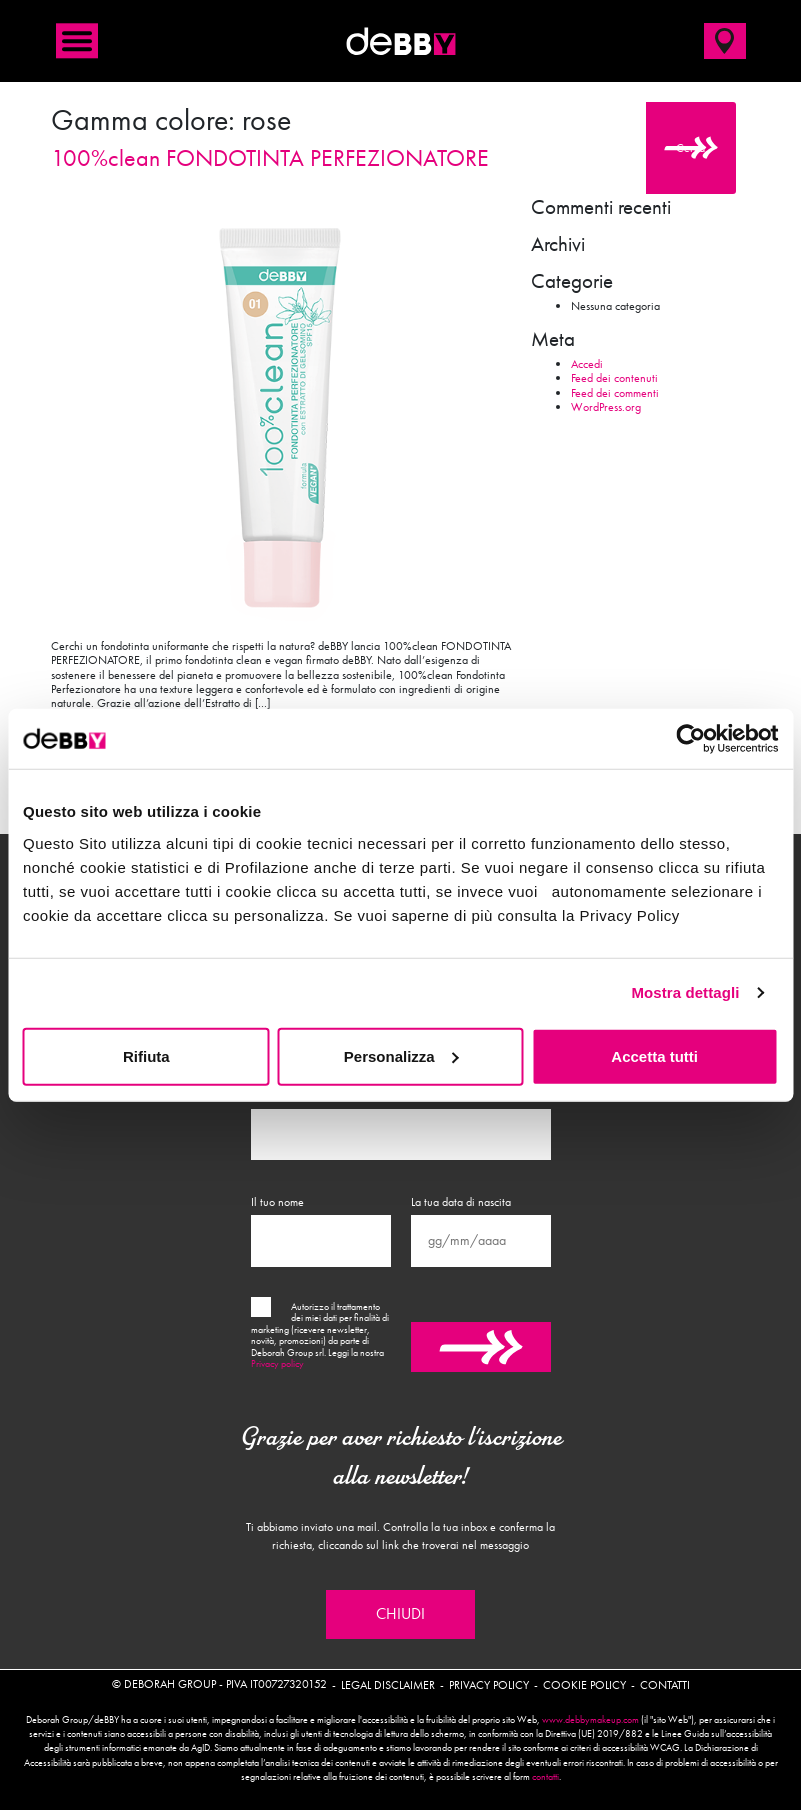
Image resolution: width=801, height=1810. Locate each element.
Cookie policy (584, 1685)
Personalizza (401, 1055)
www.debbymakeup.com (590, 1720)
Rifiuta (146, 1055)
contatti (545, 1777)
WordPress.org (606, 407)
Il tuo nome (277, 1202)
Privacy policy (277, 1364)
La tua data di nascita (461, 1202)
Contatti (665, 1685)
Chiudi (400, 1614)
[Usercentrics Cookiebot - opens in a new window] (690, 739)
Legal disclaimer (388, 1685)
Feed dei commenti (615, 393)
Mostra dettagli (685, 992)
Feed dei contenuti (614, 378)
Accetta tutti (654, 1055)
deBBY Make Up (401, 41)
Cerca (690, 148)
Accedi (587, 364)
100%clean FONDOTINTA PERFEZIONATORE (270, 157)
